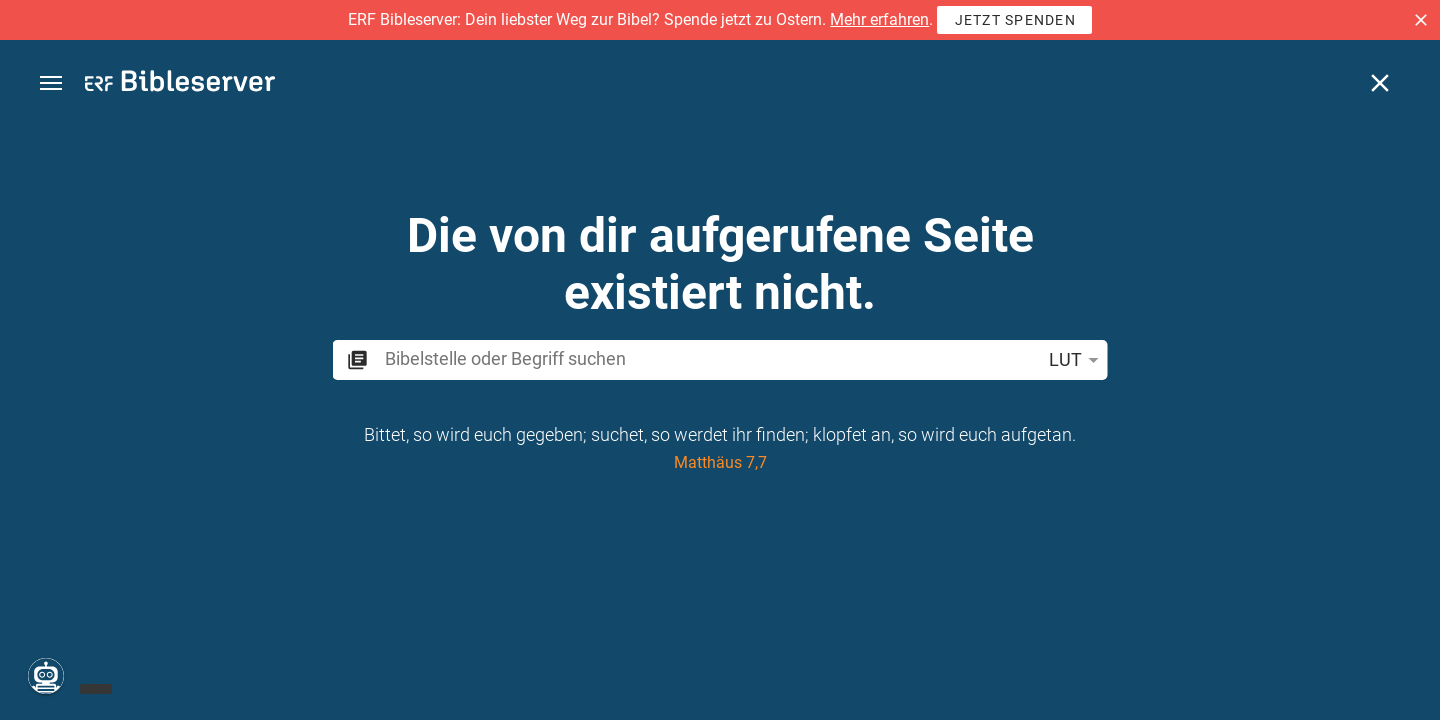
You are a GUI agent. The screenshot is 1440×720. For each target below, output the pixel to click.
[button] (1421, 20)
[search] (708, 358)
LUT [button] (1077, 360)
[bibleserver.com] (180, 84)
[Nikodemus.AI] (46, 676)
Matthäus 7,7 (720, 462)
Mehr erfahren (879, 19)
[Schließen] (1380, 83)
